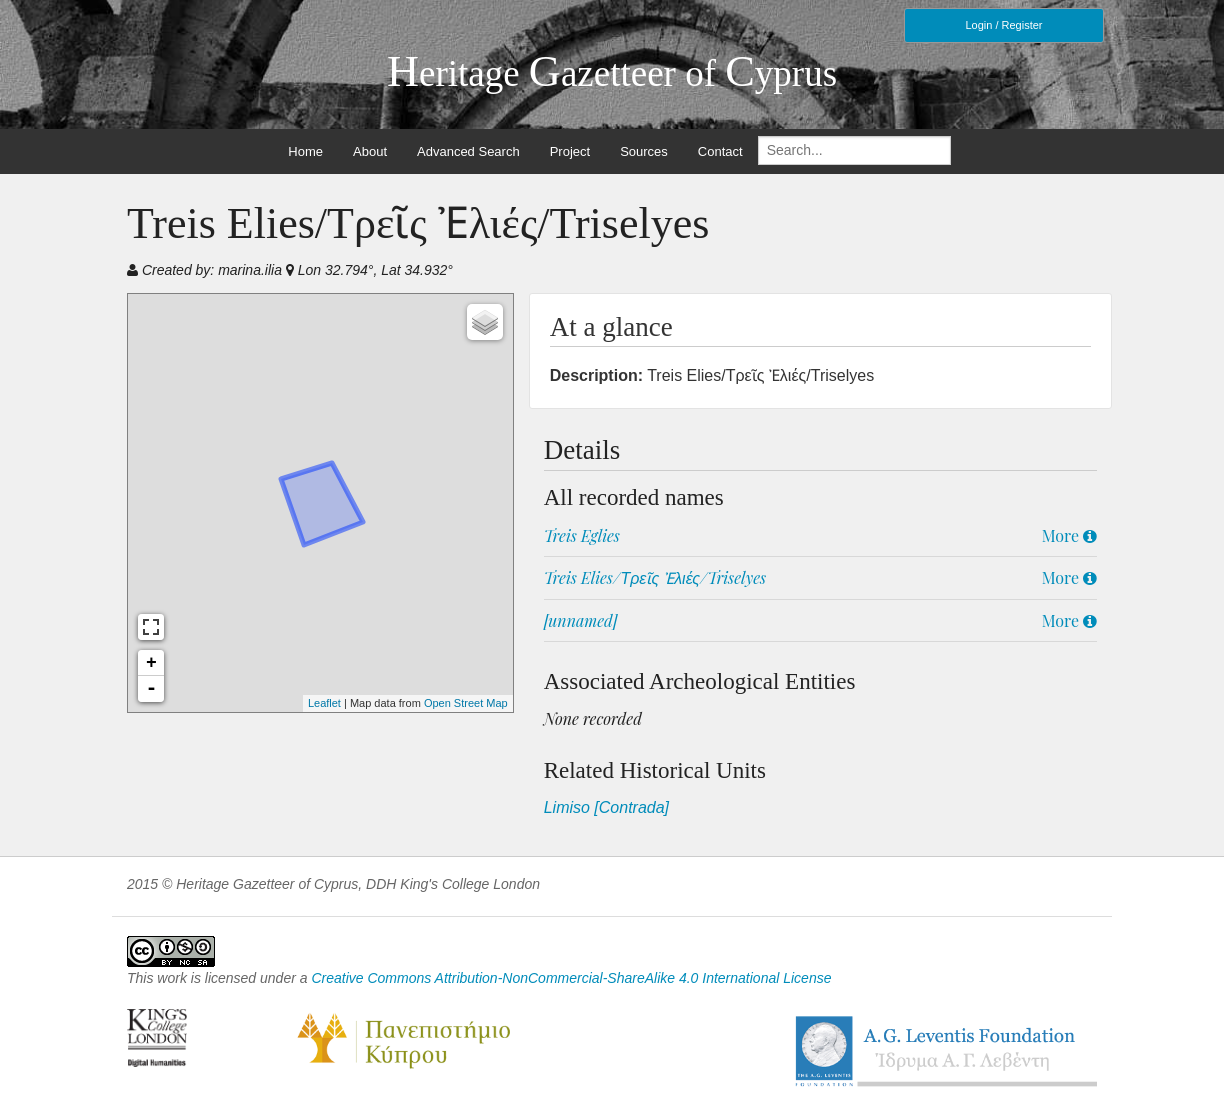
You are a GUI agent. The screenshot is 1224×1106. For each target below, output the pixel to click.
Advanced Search (468, 151)
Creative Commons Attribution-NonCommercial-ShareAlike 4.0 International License (571, 978)
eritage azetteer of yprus (612, 73)
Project (570, 151)
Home (305, 151)
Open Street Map (466, 703)
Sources (644, 151)
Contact (720, 151)
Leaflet (324, 703)
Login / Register (1003, 25)
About (370, 151)
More (1069, 535)
